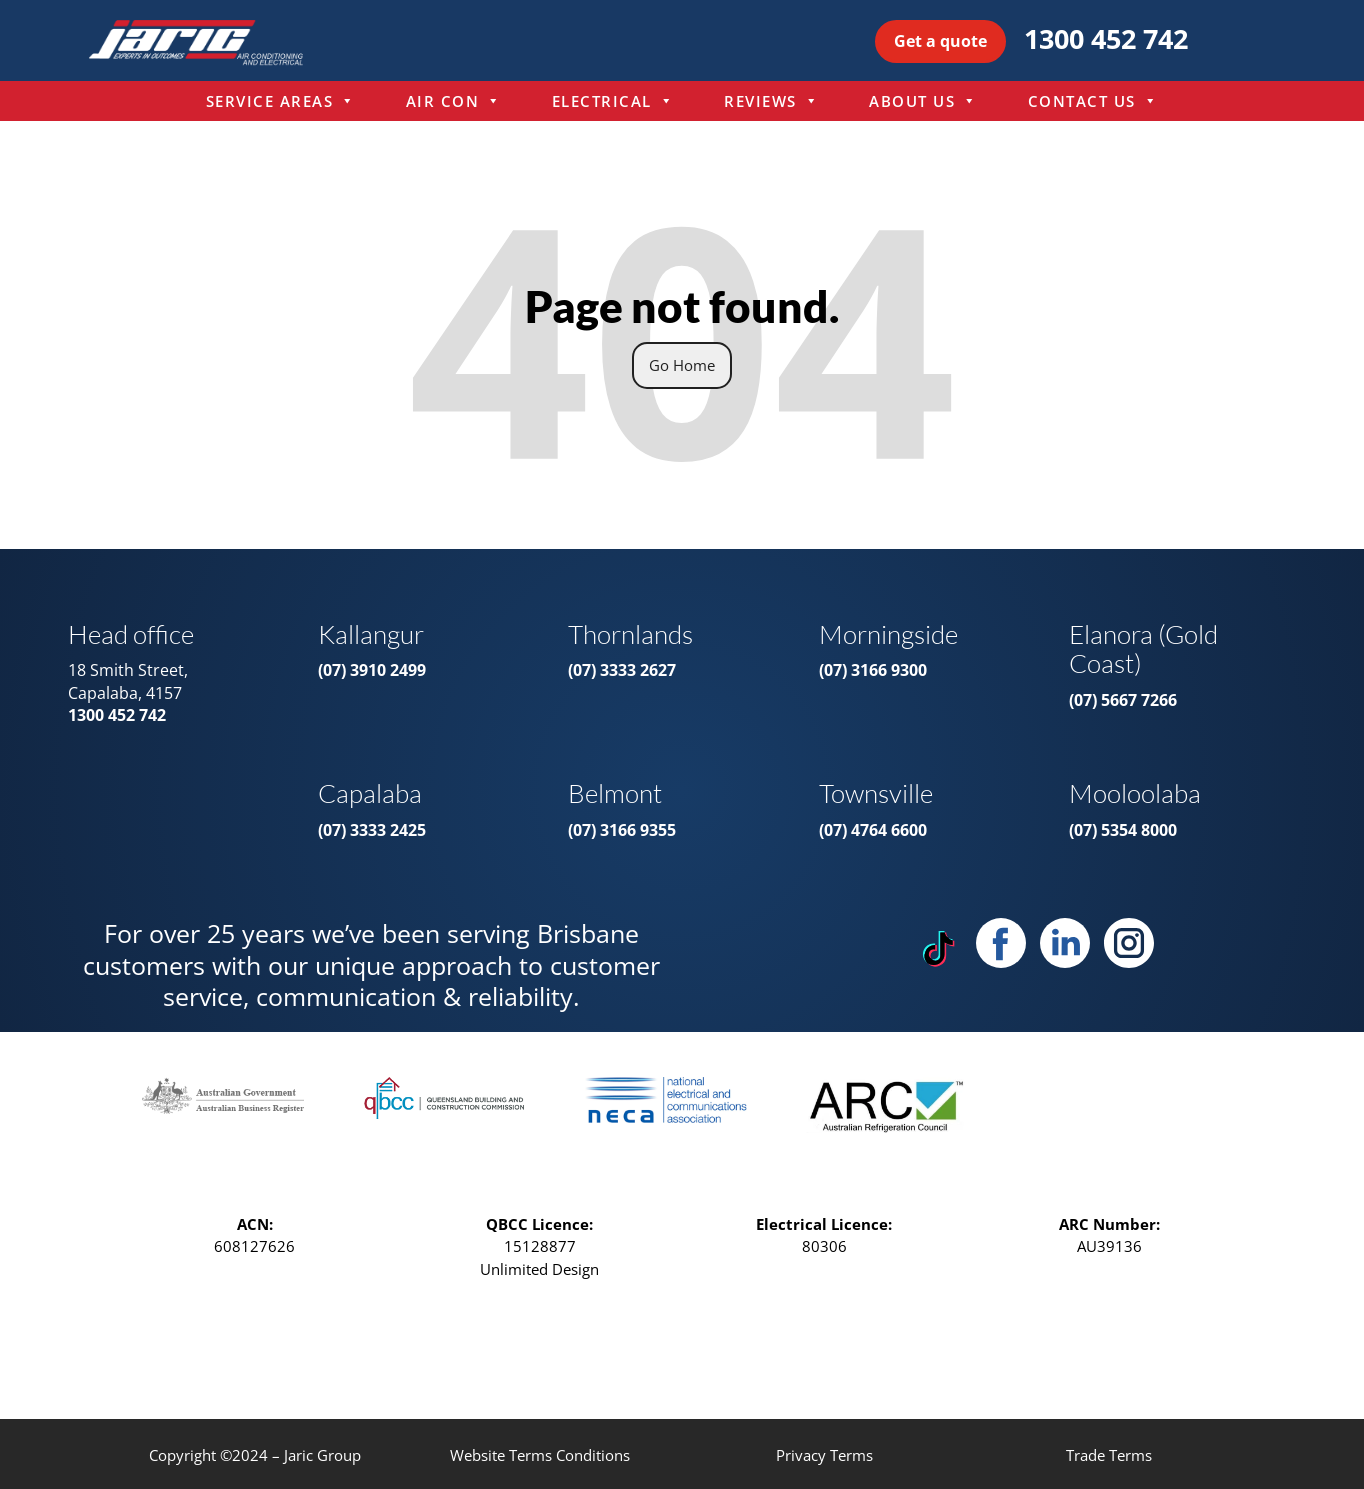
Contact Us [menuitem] (1093, 101)
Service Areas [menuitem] (281, 101)
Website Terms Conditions (540, 1455)
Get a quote (940, 41)
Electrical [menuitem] (613, 101)
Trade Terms (1109, 1455)
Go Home (682, 365)
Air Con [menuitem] (454, 101)
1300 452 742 (1106, 38)
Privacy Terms (824, 1455)
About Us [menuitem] (923, 101)
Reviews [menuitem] (771, 101)
